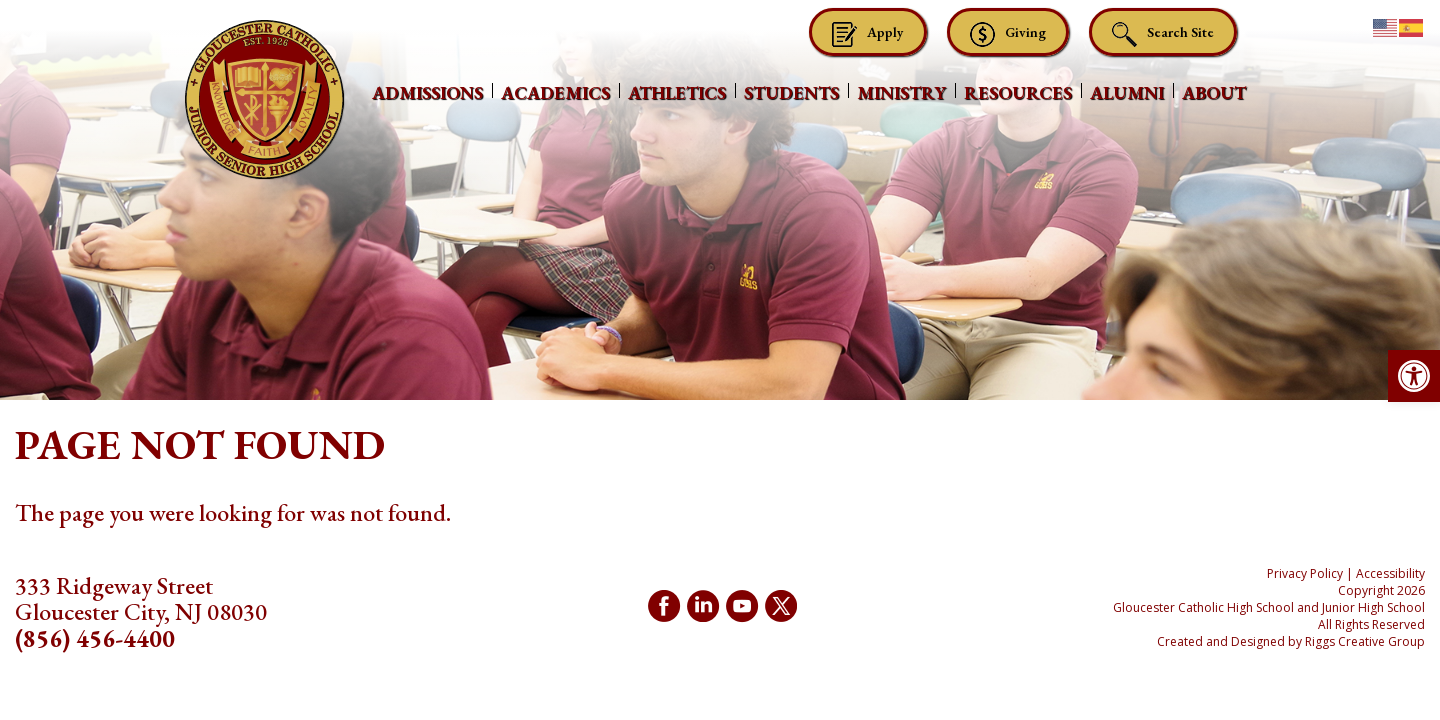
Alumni (1127, 92)
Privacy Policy (1305, 573)
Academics (555, 92)
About (1214, 92)
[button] (1414, 376)
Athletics (677, 92)
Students (791, 92)
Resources (1018, 92)
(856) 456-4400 (95, 638)
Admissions (427, 92)
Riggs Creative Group (1365, 641)
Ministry (901, 92)
